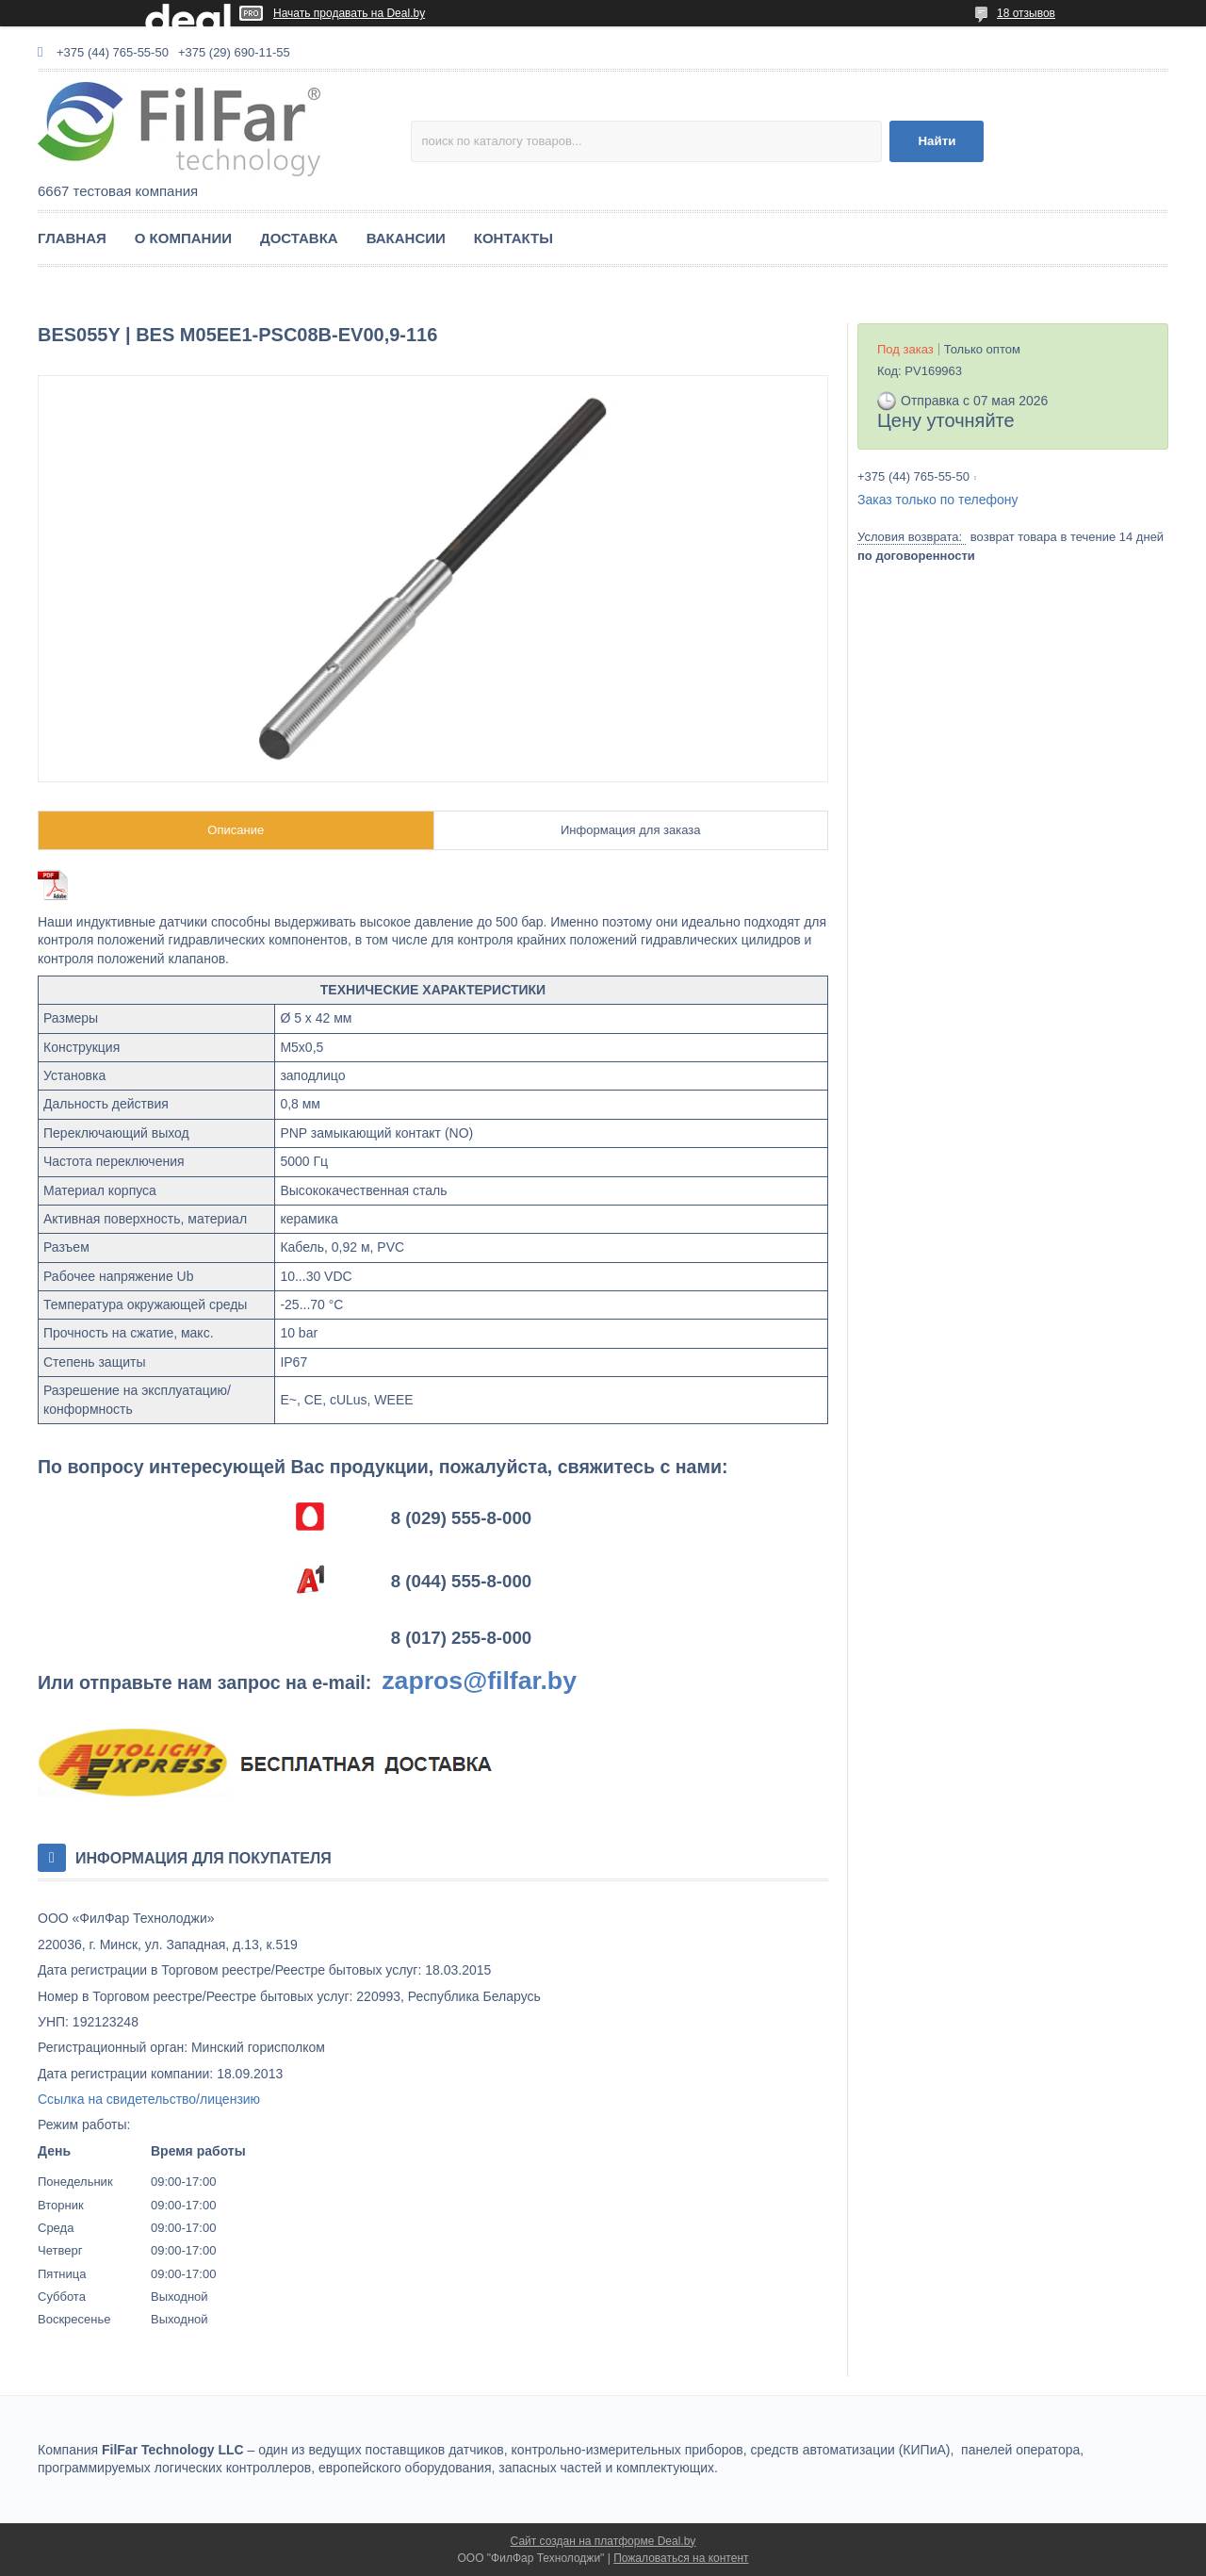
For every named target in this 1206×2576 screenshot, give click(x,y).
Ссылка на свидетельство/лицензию (149, 2099)
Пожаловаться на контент (680, 2558)
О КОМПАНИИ (183, 238)
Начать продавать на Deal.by (349, 13)
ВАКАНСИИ (406, 238)
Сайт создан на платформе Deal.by (603, 2541)
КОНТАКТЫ (513, 238)
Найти (936, 141)
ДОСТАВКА (299, 238)
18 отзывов (1026, 13)
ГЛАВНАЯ (72, 238)
